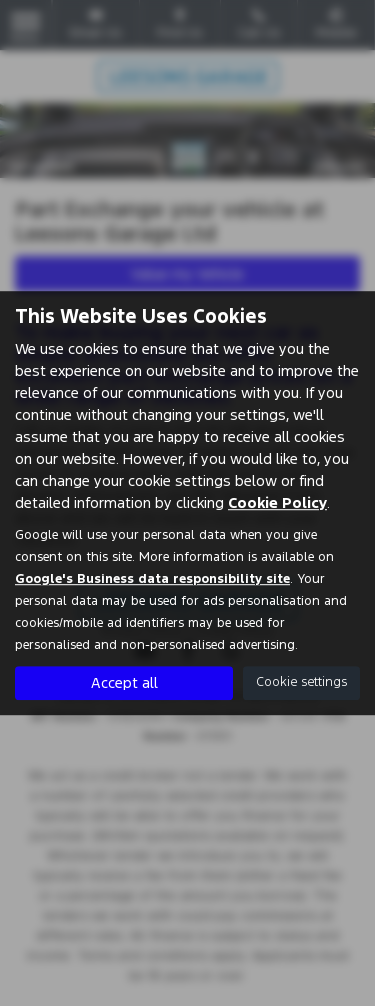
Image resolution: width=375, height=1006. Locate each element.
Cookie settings (301, 682)
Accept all (124, 682)
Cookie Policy (277, 502)
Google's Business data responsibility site (152, 579)
